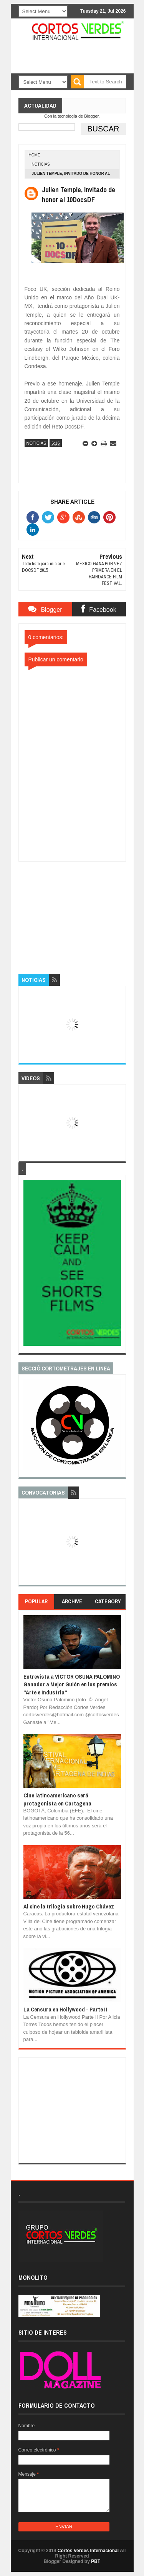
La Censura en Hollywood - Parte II (65, 2009)
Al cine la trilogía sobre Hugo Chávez (68, 1906)
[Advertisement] (76, 910)
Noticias (41, 164)
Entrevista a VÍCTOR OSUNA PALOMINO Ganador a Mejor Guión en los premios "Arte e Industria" (71, 1684)
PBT (95, 2561)
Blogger (91, 116)
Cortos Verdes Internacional (88, 2550)
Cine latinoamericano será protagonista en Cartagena (57, 1799)
